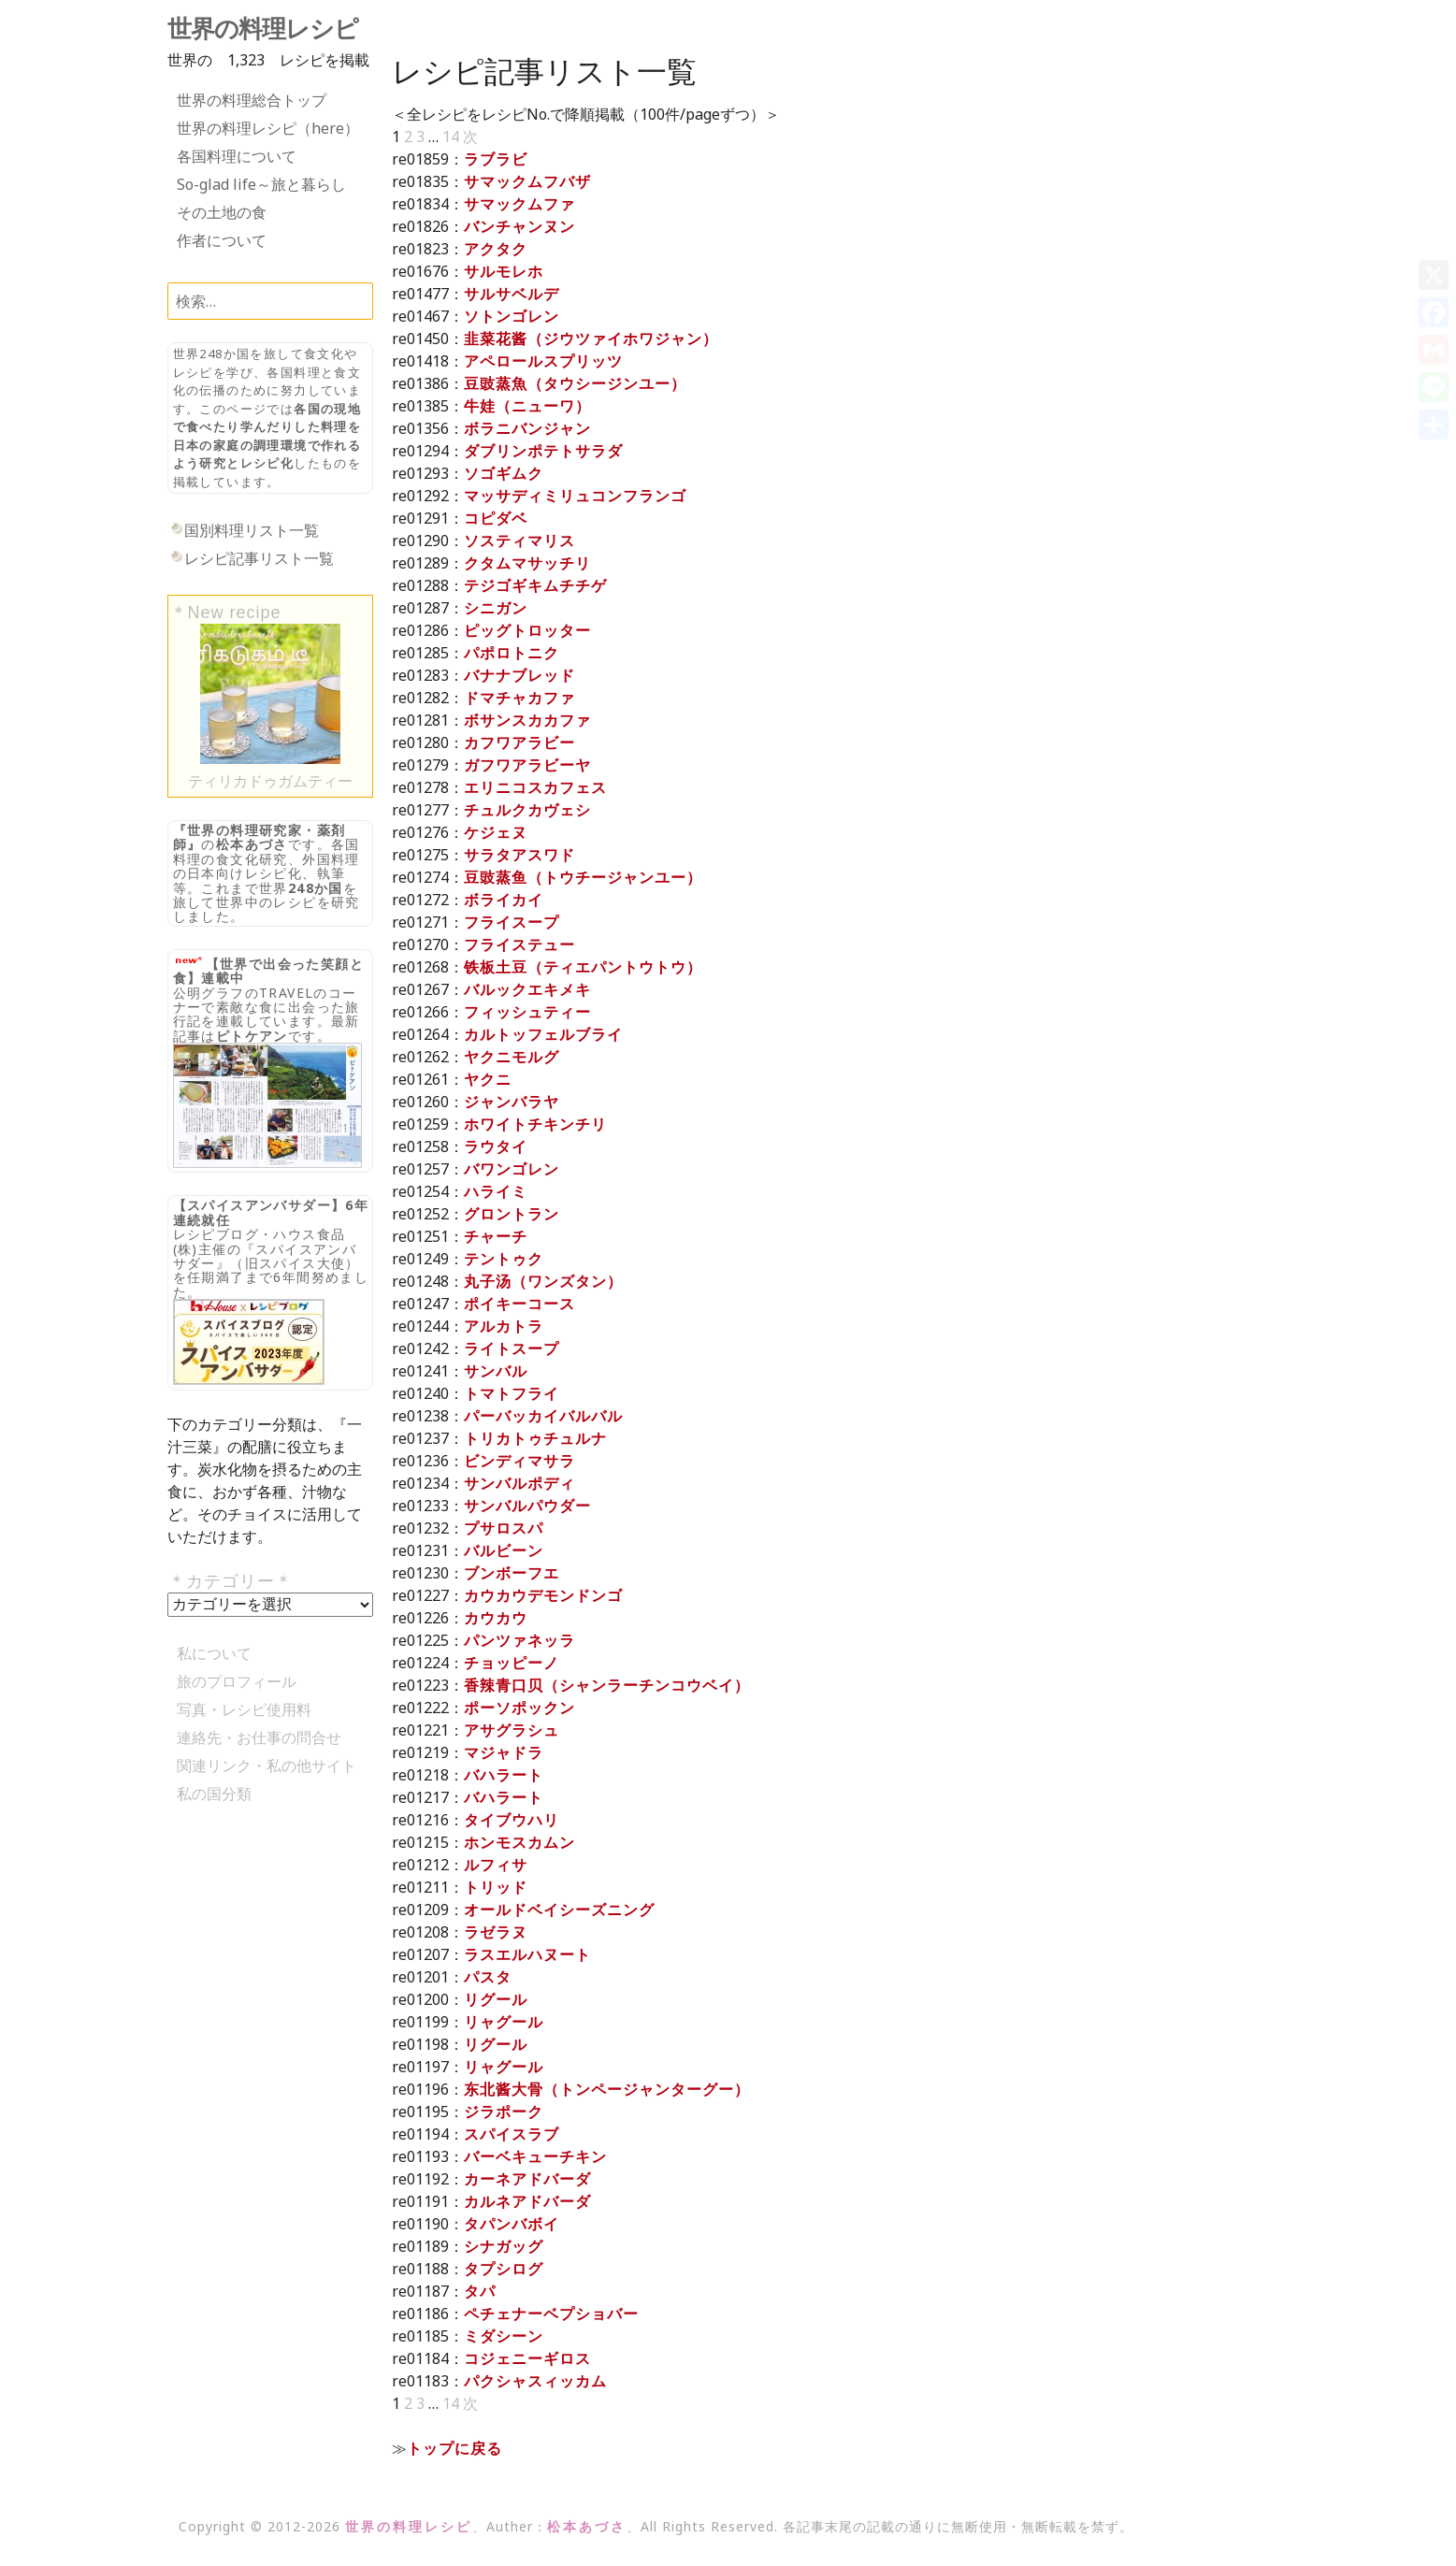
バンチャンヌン (519, 226)
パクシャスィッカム (535, 2381)
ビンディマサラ (519, 1460)
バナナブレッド (519, 675)
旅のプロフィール (236, 1681)
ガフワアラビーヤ (527, 765)
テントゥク (503, 1258)
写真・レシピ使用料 (244, 1709)
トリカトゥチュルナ (535, 1438)
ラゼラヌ (495, 1932)
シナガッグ (503, 2246)
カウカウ (495, 1617)
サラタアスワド (519, 854)
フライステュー (519, 944)
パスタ (488, 1977)
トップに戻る (454, 2448)
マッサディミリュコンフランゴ (575, 495)
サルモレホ (503, 271)
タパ (480, 2291)
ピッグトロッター (527, 630)
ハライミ (495, 1191)
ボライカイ (503, 899)
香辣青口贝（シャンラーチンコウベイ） (607, 1685)
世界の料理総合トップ (251, 100)
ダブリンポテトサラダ (543, 450)
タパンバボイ (511, 2223)
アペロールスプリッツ (543, 361)
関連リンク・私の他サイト (266, 1765)
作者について (222, 240)
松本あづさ (252, 844)
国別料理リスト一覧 (251, 530)
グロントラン (511, 1214)
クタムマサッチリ (527, 563)
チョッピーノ (511, 1662)
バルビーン (503, 1550)
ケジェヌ (495, 832)
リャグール (503, 2021)
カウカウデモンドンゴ (543, 1595)
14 (450, 136)
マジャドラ (503, 1752)
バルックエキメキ (527, 989)
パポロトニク (511, 652)
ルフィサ (495, 1864)
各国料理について (236, 156)
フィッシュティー (527, 1012)
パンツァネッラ (519, 1640)
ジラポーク (503, 2111)
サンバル (495, 1371)
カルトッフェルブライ (543, 1034)
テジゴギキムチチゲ (535, 585)
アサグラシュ (511, 1730)
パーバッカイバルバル (543, 1416)
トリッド (495, 1887)
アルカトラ (503, 1326)
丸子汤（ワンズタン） (543, 1281)
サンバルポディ (519, 1483)
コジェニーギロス (527, 2358)
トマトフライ (511, 1393)
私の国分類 (214, 1793)
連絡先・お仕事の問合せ (259, 1737)
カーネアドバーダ (527, 2179)
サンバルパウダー (527, 1505)
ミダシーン (503, 2336)
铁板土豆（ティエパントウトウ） (583, 967)
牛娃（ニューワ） (527, 406)
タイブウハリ (511, 1819)
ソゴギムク (503, 473)
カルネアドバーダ (527, 2201)
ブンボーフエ (511, 1573)
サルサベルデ (511, 293)
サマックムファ (519, 204)
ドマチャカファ (519, 697)
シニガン (495, 608)
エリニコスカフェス (535, 787)
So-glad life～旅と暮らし (261, 184)
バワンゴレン (511, 1169)
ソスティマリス (519, 540)
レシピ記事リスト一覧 (259, 558)
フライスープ (511, 922)
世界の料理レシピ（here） (268, 128)
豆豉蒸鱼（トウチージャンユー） (583, 877)
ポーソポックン (519, 1707)
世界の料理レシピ (262, 29)
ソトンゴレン (511, 316)
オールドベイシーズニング (559, 1909)
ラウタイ (495, 1146)
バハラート (503, 1775)
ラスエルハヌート (527, 1954)
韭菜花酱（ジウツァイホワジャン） (591, 338)
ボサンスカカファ (527, 720)
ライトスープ (511, 1348)
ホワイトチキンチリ (535, 1124)
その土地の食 (222, 212)
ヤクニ (488, 1079)
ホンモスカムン (519, 1842)
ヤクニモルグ (511, 1056)
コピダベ (495, 518)
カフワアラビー (519, 742)
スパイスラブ (511, 2134)
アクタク (495, 248)
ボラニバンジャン (527, 428)
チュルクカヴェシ (527, 810)
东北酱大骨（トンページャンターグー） (607, 2089)
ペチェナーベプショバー (551, 2313)
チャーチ (495, 1236)
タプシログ (503, 2268)
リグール (495, 1999)
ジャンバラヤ (511, 1101)
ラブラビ (495, 159)
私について (214, 1653)
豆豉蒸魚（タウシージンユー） (575, 383)
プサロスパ (503, 1528)
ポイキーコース (519, 1303)
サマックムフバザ (527, 181)
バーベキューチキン (535, 2156)
